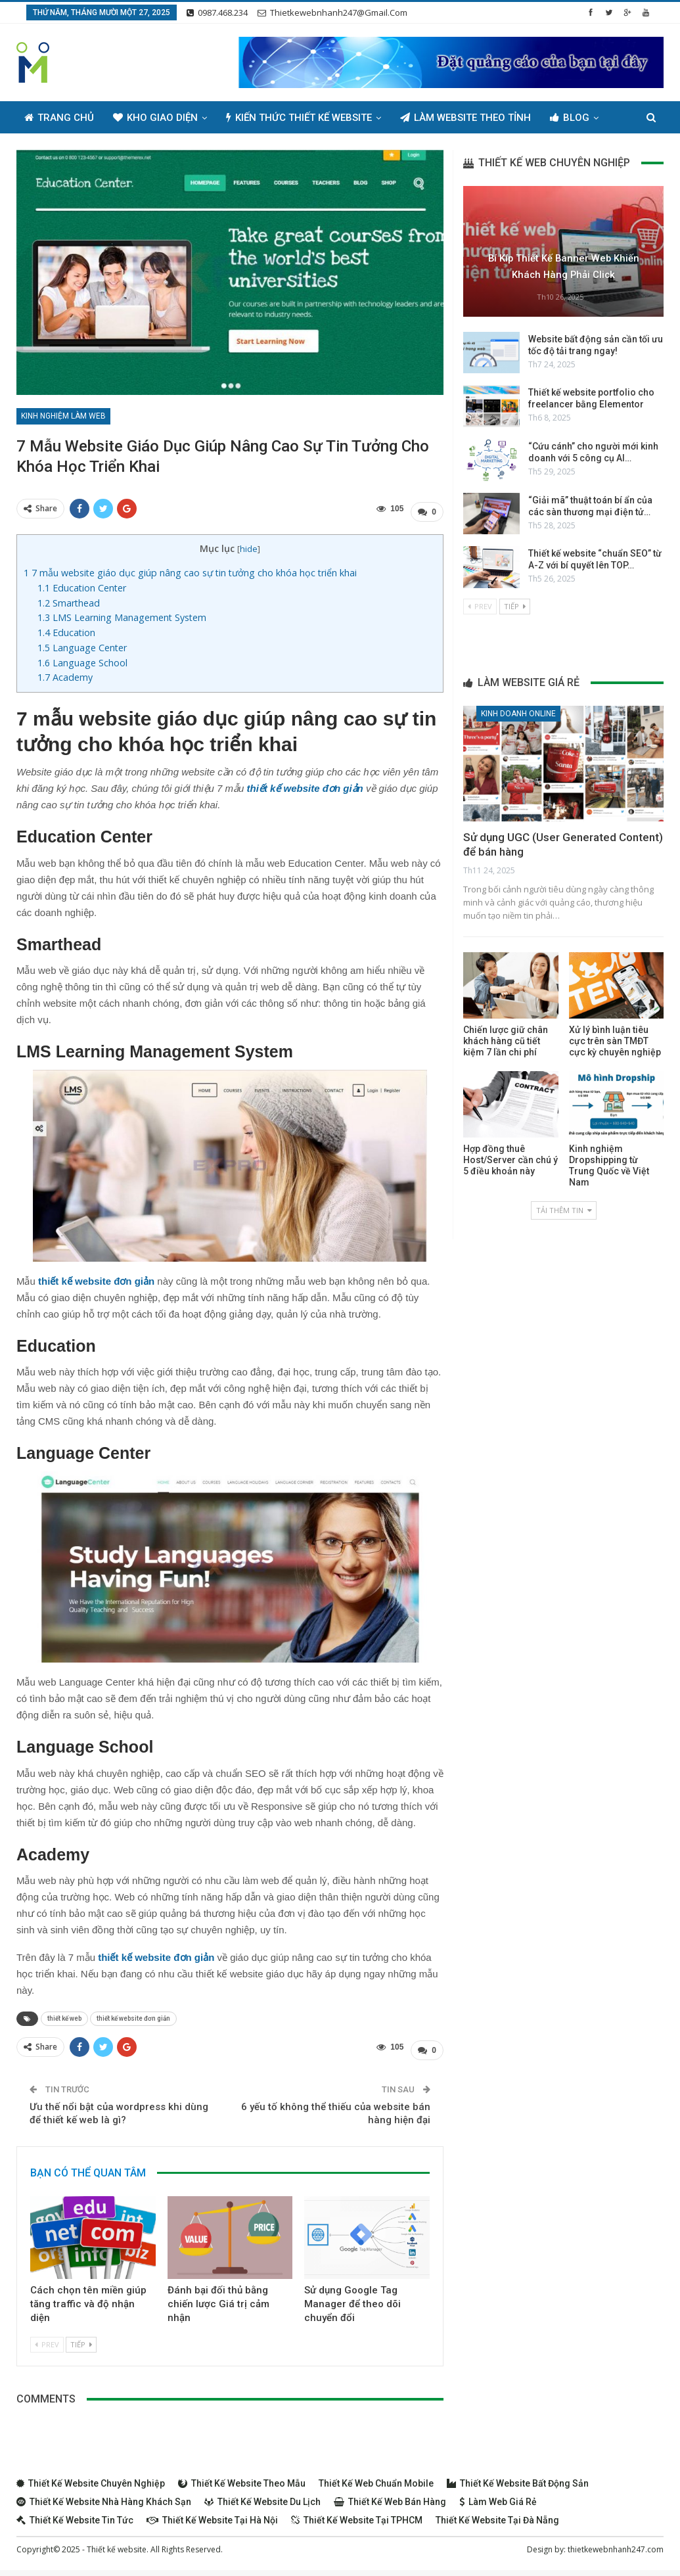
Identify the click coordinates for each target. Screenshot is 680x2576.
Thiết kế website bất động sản (518, 2477)
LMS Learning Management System (121, 614)
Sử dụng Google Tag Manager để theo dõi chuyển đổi (352, 2297)
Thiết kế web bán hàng (390, 2495)
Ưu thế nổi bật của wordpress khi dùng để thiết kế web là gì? (119, 2106)
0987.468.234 (217, 12)
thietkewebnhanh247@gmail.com (332, 12)
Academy (65, 674)
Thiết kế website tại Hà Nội (212, 2513)
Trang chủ (59, 118)
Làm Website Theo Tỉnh (465, 118)
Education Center (81, 584)
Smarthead (68, 599)
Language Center (82, 644)
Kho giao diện (155, 118)
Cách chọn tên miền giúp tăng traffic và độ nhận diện (88, 2297)
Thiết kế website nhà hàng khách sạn (103, 2495)
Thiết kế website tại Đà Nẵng (497, 2513)
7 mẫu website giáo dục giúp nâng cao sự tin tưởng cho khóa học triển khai (190, 569)
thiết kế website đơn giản (133, 2015)
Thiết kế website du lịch (262, 2495)
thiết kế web (64, 2015)
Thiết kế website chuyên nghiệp (90, 2477)
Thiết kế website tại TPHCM (356, 2513)
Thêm (563, 118)
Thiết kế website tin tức (74, 2513)
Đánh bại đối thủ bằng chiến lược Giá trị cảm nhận (218, 2297)
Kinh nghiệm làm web (63, 416)
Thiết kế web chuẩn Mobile (376, 2477)
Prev (47, 2338)
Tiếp (81, 2338)
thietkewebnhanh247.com (616, 2542)
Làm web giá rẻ (498, 2495)
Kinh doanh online (518, 713)
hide (249, 545)
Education (66, 629)
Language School (82, 659)
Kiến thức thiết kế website (299, 118)
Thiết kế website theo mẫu (242, 2477)
